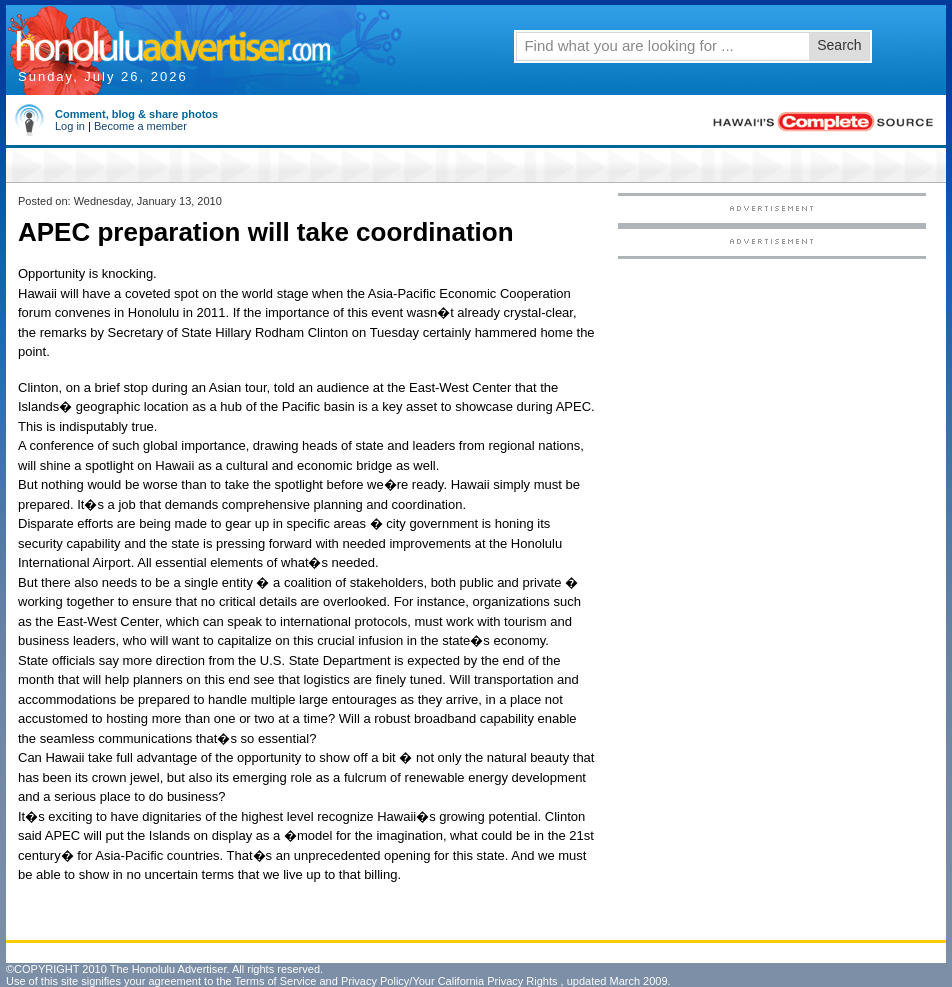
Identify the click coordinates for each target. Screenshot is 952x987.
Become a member (140, 126)
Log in (70, 126)
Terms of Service (275, 981)
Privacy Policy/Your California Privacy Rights (449, 981)
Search (839, 45)
